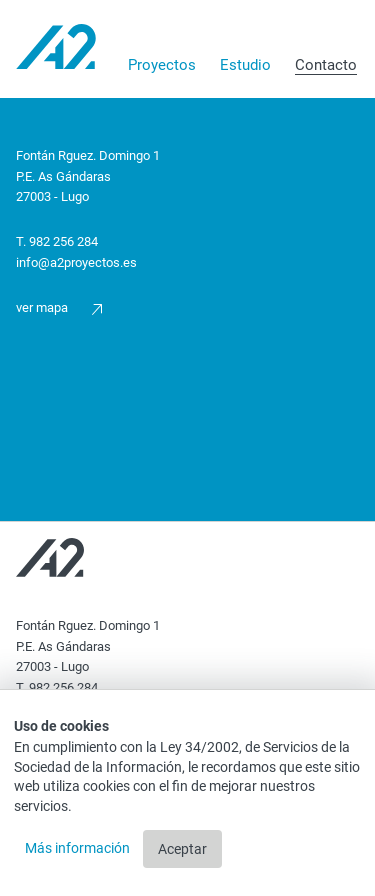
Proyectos (162, 65)
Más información (79, 848)
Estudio (245, 65)
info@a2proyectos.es (76, 262)
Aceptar (182, 849)
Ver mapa (59, 307)
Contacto (326, 65)
